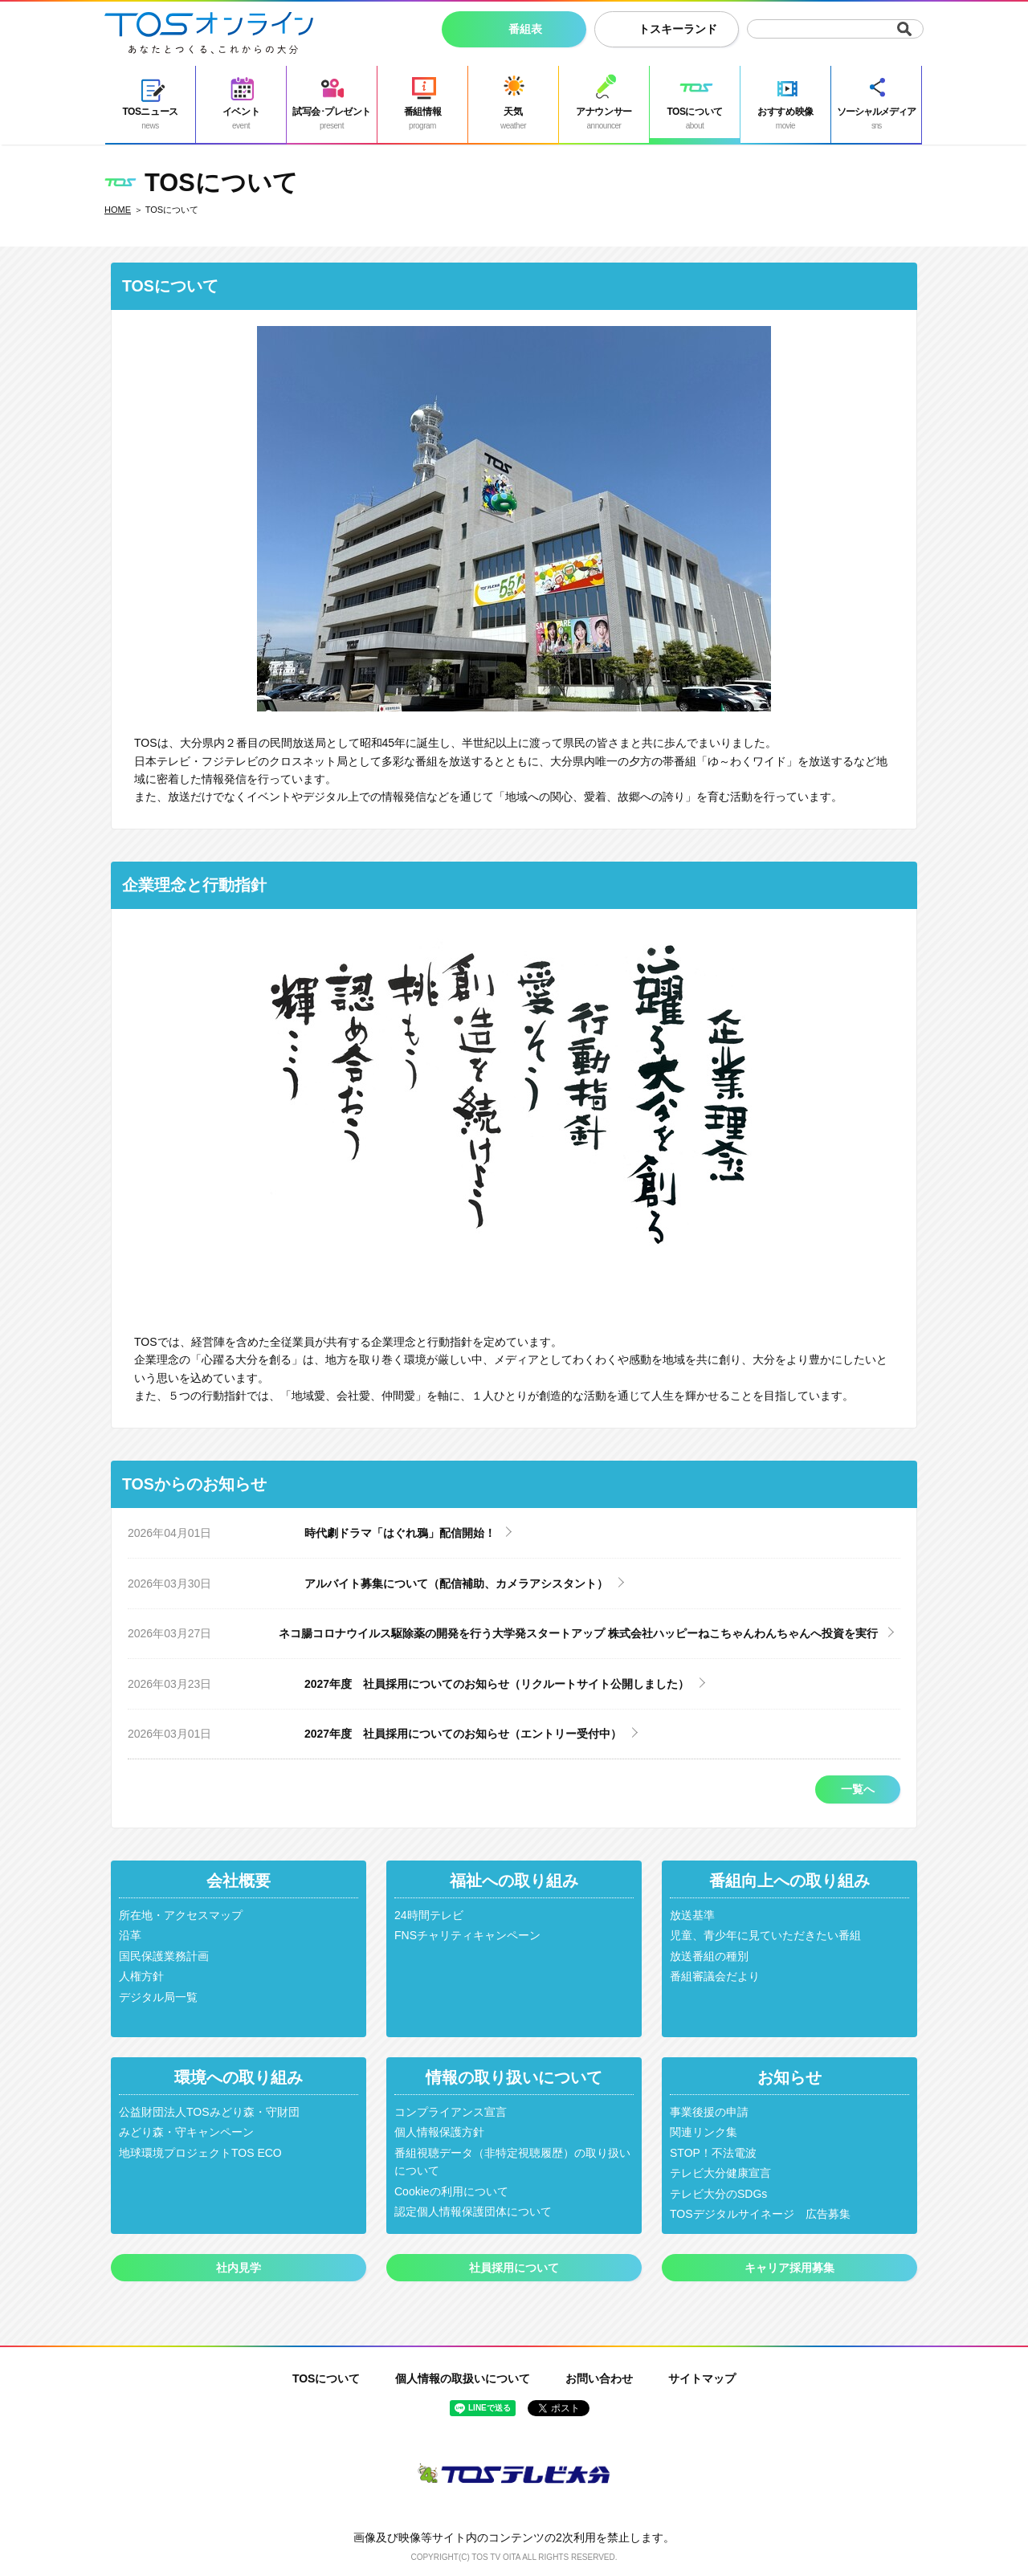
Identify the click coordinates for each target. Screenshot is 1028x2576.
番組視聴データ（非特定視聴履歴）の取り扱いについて (512, 2161)
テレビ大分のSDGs (718, 2193)
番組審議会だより (715, 1976)
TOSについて (326, 2378)
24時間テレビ (428, 1915)
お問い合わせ (599, 2378)
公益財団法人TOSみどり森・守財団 (209, 2111)
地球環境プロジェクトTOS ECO (200, 2152)
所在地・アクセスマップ (181, 1915)
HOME (117, 209)
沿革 (130, 1935)
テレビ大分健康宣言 (720, 2172)
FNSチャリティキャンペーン (467, 1935)
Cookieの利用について (451, 2191)
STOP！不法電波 (713, 2152)
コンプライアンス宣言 (450, 2111)
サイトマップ (702, 2378)
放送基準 (692, 1915)
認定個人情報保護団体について (473, 2211)
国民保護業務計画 (164, 1956)
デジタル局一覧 (158, 1997)
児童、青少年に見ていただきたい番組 (765, 1935)
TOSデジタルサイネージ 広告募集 (760, 2213)
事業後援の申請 (709, 2111)
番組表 (525, 28)
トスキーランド (677, 28)
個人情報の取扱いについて (462, 2378)
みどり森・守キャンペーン (186, 2132)
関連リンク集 (703, 2132)
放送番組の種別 (709, 1956)
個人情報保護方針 (439, 2132)
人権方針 (141, 1976)
